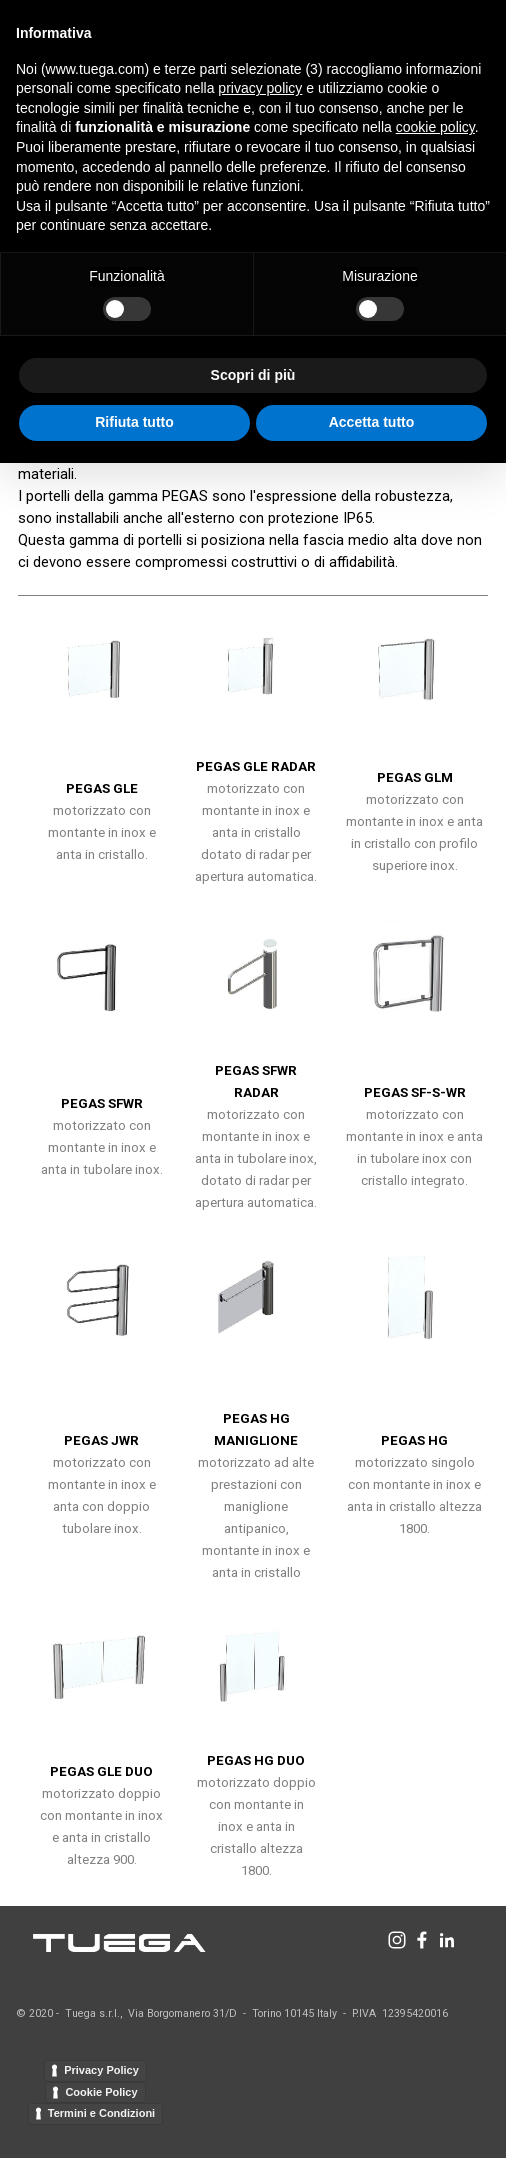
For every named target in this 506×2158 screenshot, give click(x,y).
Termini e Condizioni (101, 2113)
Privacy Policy (101, 2070)
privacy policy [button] (260, 88)
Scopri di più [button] (253, 375)
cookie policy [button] (435, 127)
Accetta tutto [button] (372, 422)
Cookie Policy (101, 2092)
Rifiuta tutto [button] (134, 422)
